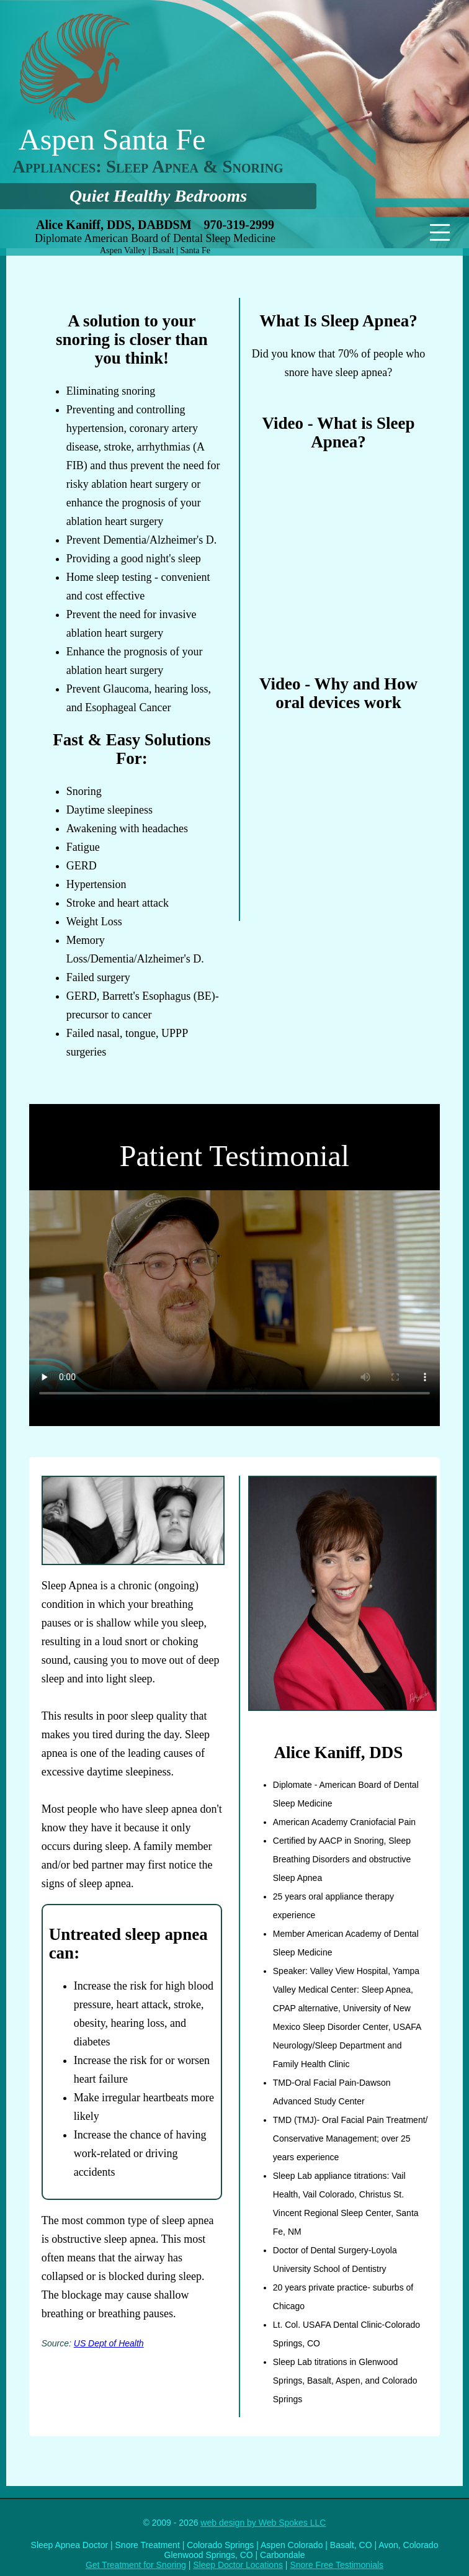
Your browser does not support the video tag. (234, 1298)
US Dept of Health (109, 2343)
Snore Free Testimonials (336, 2565)
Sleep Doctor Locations (238, 2565)
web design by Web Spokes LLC (263, 2523)
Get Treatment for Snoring (136, 2565)
